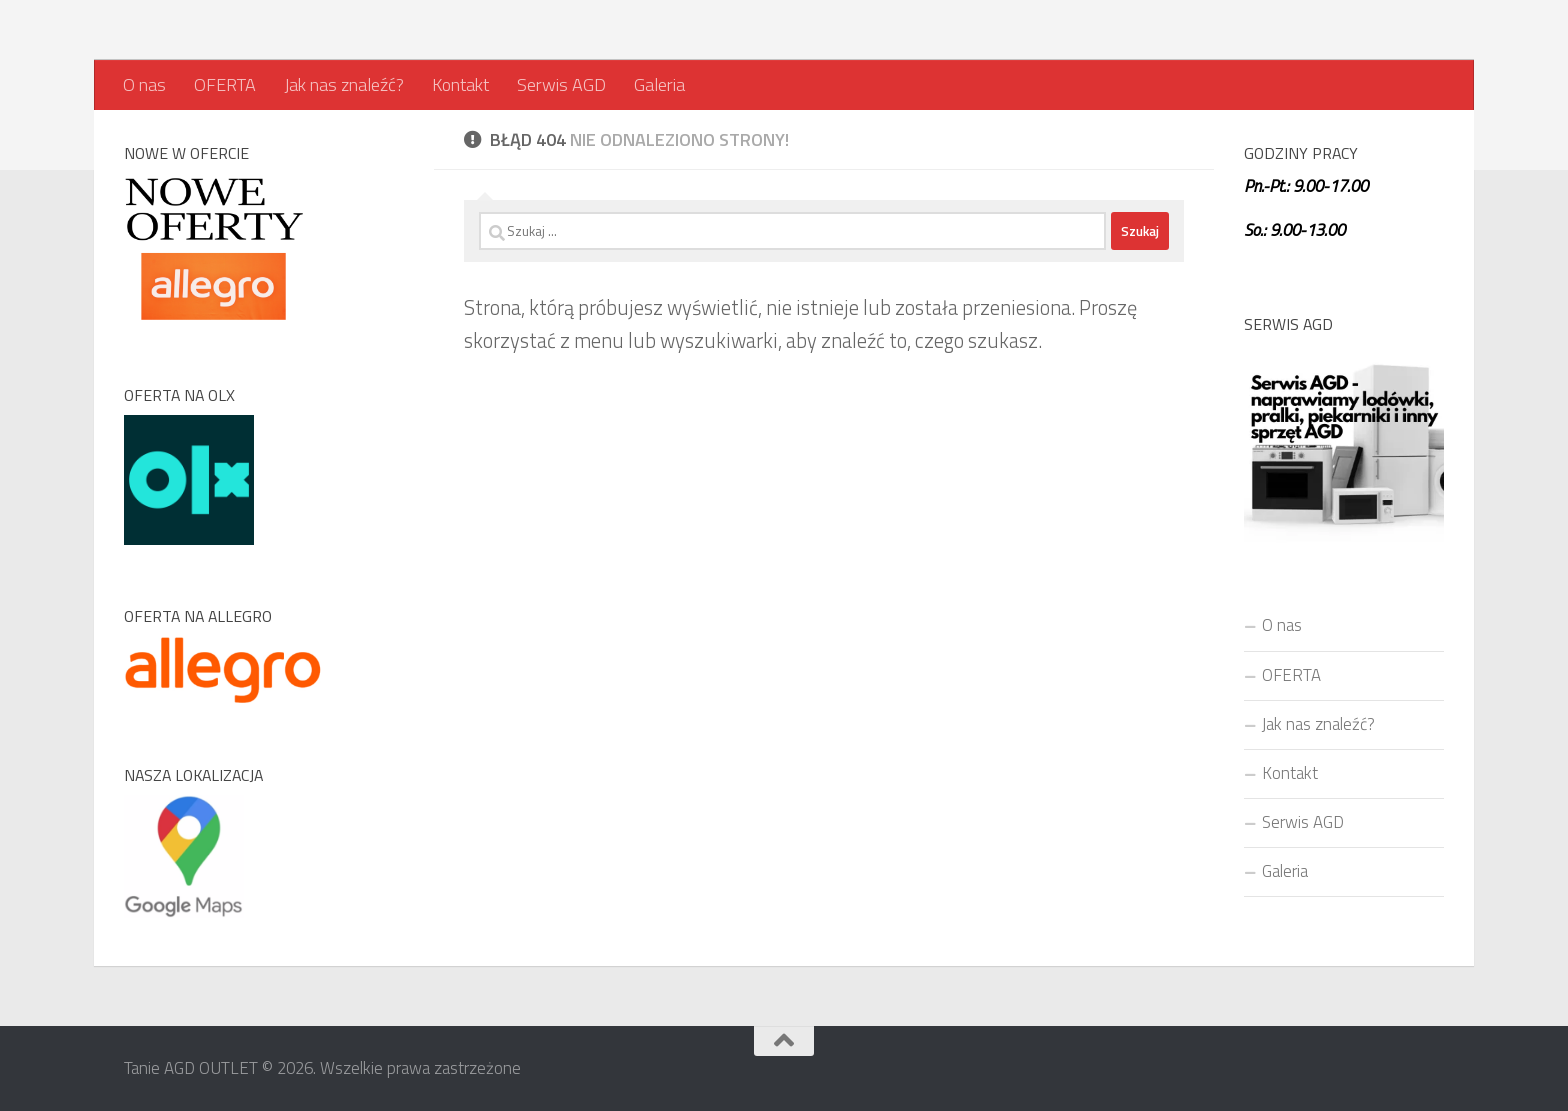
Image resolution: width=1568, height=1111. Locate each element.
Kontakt (460, 84)
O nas (144, 84)
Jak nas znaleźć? (344, 84)
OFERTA (225, 84)
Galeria (659, 84)
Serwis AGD (561, 84)
